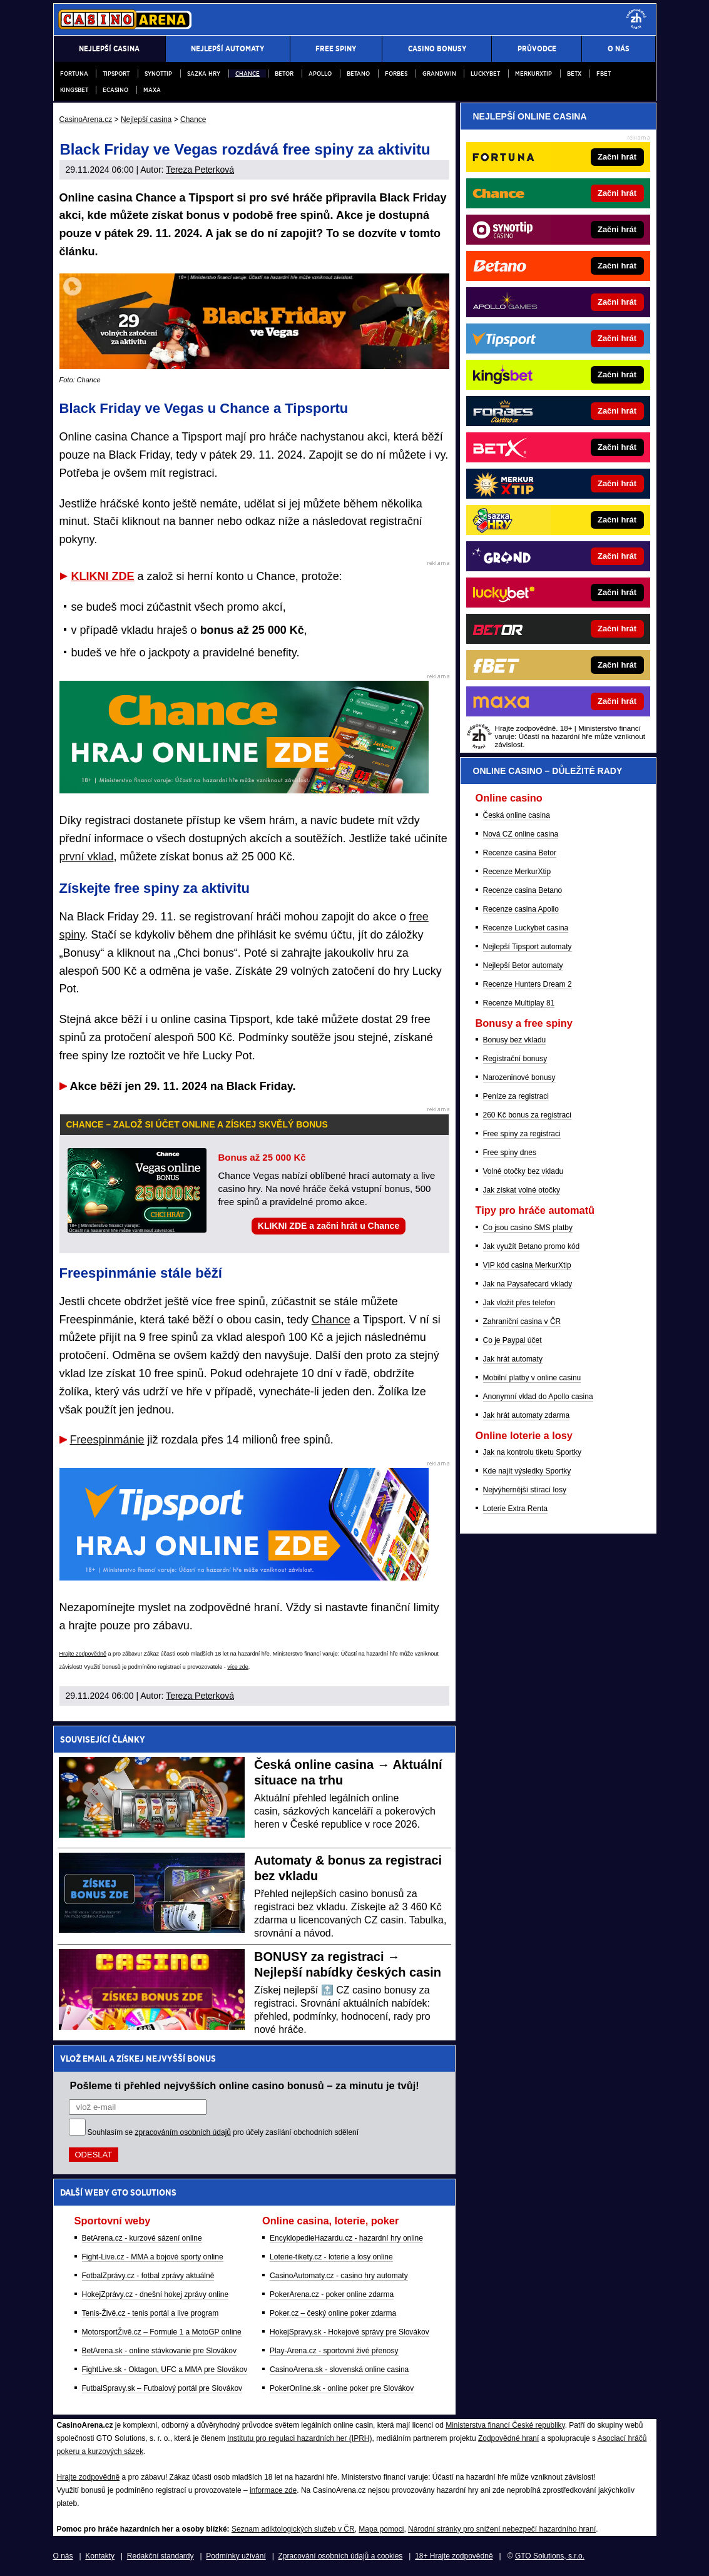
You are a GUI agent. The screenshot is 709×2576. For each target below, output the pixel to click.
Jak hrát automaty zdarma (526, 1415)
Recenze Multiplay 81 (519, 1003)
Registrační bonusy (515, 1058)
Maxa (152, 90)
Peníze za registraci (516, 1096)
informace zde (273, 2490)
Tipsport (116, 73)
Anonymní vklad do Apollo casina (538, 1396)
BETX (574, 73)
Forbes (396, 73)
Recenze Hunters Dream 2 (527, 984)
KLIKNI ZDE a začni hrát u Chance (328, 1226)
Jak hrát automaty (513, 1359)
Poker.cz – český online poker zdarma (333, 2313)
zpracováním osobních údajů (183, 2132)
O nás (63, 2556)
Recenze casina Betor (519, 852)
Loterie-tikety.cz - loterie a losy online (331, 2257)
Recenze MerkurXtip (517, 871)
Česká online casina (516, 815)
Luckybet (485, 73)
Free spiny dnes (509, 1152)
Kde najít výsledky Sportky (527, 1471)
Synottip (158, 73)
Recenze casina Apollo (521, 909)
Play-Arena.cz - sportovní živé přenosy (334, 2350)
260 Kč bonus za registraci (527, 1115)
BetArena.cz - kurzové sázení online (142, 2238)
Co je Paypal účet (512, 1340)
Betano (358, 73)
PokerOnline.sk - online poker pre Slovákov (342, 2388)
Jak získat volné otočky (521, 1190)
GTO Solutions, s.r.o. (549, 2556)
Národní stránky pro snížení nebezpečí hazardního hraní (502, 2529)
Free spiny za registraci (522, 1133)
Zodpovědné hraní (508, 2438)
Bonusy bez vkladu (514, 1040)
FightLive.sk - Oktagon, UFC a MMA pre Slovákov (165, 2369)
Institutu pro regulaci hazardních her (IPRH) (299, 2438)
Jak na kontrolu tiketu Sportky (532, 1452)
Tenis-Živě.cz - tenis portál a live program (150, 2313)
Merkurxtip (533, 73)
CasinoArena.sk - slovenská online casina (339, 2369)
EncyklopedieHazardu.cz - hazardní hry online (346, 2238)
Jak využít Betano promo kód (531, 1246)
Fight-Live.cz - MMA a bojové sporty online (152, 2257)
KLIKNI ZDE (103, 576)
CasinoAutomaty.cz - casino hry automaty (339, 2275)
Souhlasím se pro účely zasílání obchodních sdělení (223, 2132)
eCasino (115, 90)
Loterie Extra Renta (515, 1508)
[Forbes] (600, 411)
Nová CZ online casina (521, 834)
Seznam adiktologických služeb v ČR (293, 2529)
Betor (284, 73)
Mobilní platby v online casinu (532, 1377)
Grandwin (439, 73)
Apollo (320, 73)
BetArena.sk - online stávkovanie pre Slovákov (159, 2350)
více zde (237, 1667)
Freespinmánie (107, 1439)
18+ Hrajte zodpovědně (453, 2556)
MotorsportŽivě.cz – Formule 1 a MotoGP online (162, 2332)
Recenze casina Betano (523, 890)
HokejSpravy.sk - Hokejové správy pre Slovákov (349, 2332)
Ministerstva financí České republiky (505, 2425)
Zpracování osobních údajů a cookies (340, 2556)
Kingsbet (74, 90)
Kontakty (100, 2556)
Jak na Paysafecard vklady (528, 1284)
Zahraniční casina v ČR (522, 1321)
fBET (603, 73)
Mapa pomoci (381, 2529)
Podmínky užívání (235, 2556)
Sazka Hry (203, 73)
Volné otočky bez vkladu (523, 1171)
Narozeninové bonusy (519, 1077)
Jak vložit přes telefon (519, 1302)
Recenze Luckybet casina (526, 928)
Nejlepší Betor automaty (523, 965)
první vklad (86, 856)
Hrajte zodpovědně (83, 1654)
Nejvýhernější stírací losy (524, 1489)
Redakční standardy (160, 2556)
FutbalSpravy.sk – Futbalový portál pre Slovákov (162, 2388)
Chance (247, 73)
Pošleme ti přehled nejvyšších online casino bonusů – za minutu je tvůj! (244, 2085)
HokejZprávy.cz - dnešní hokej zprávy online (155, 2294)
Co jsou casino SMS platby (528, 1227)
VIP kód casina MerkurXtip (527, 1265)
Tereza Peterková (200, 170)
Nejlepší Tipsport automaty (527, 946)
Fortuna (74, 73)
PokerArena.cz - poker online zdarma (332, 2294)
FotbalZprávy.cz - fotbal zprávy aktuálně (148, 2275)
